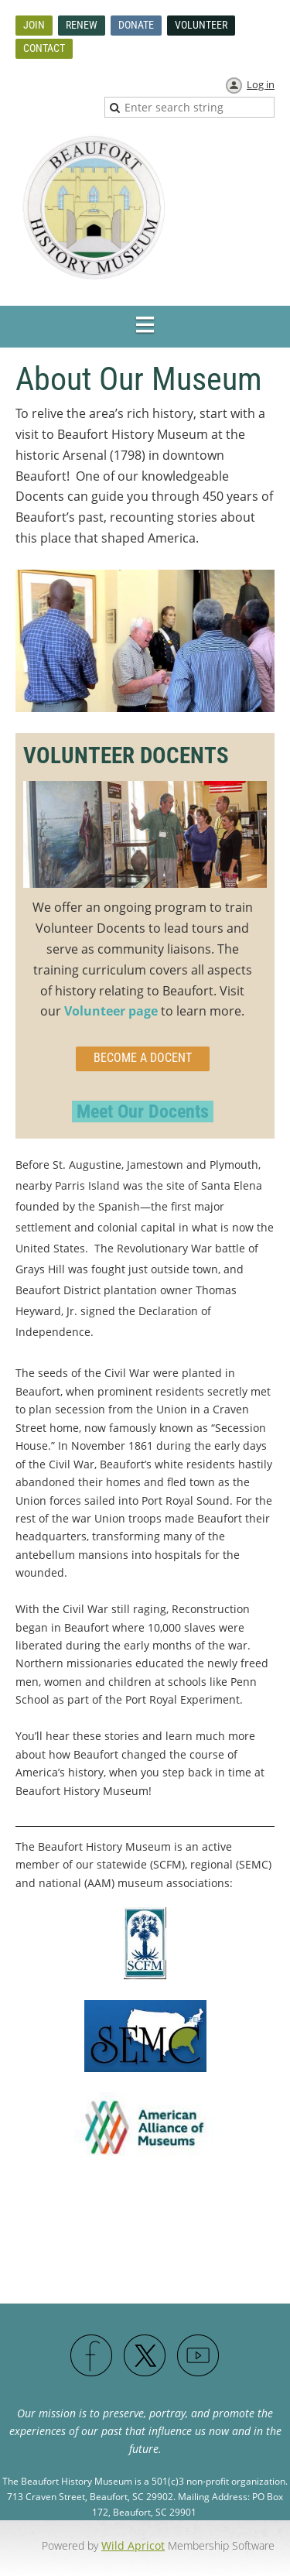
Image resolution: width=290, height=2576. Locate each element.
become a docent (143, 1057)
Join (34, 25)
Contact (44, 48)
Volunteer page (111, 1010)
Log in (261, 84)
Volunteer (201, 25)
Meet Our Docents (143, 1111)
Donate (136, 25)
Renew (81, 25)
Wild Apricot (133, 2545)
